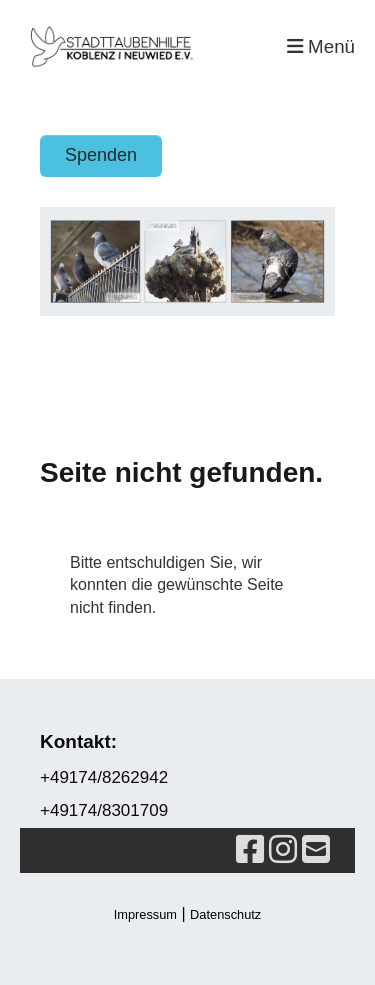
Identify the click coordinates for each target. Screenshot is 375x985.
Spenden (101, 155)
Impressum (145, 914)
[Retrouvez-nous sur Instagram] (283, 850)
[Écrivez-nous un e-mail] (316, 850)
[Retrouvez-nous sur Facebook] (250, 850)
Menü (321, 46)
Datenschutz (225, 914)
